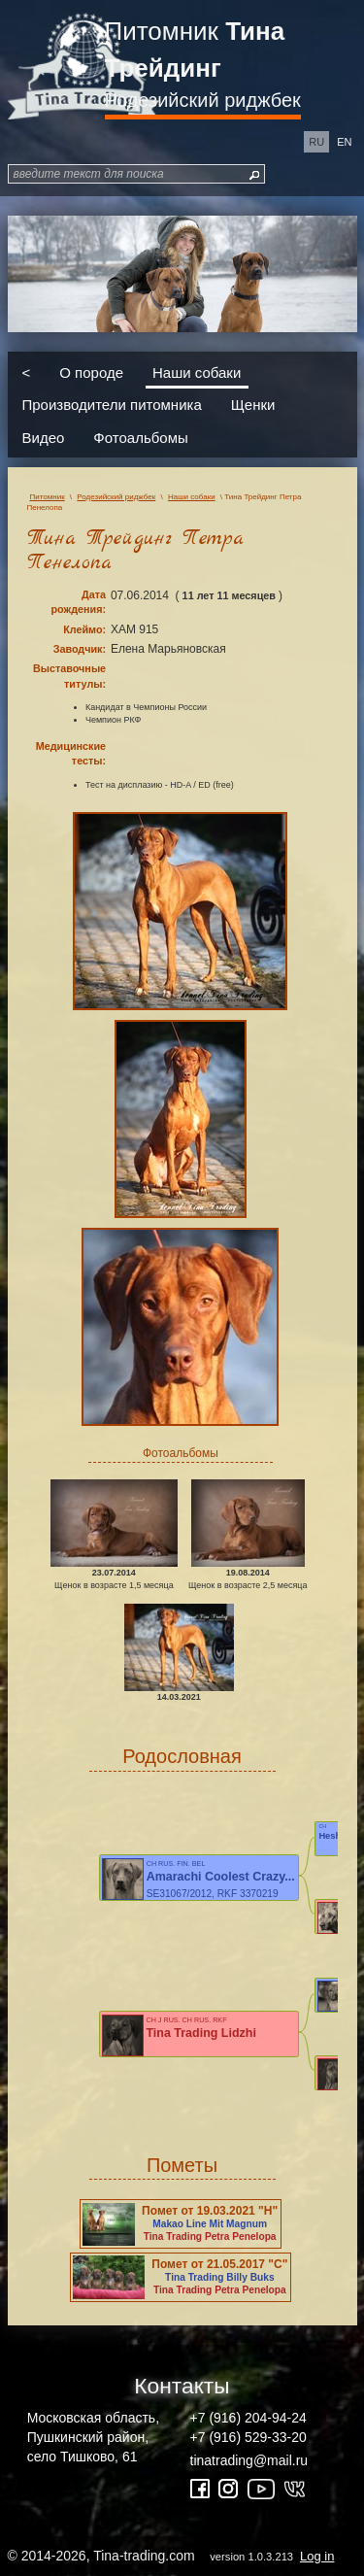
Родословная (182, 1756)
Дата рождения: (78, 602)
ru (316, 142)
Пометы (182, 2165)
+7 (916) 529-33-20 (248, 2437)
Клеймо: (84, 629)
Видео (43, 436)
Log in (317, 2556)
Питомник (195, 50)
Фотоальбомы (140, 436)
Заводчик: (79, 649)
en (344, 142)
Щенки (253, 404)
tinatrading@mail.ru (249, 2460)
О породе (91, 371)
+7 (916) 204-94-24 (248, 2417)
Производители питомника (112, 404)
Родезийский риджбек (203, 100)
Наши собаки (196, 371)
